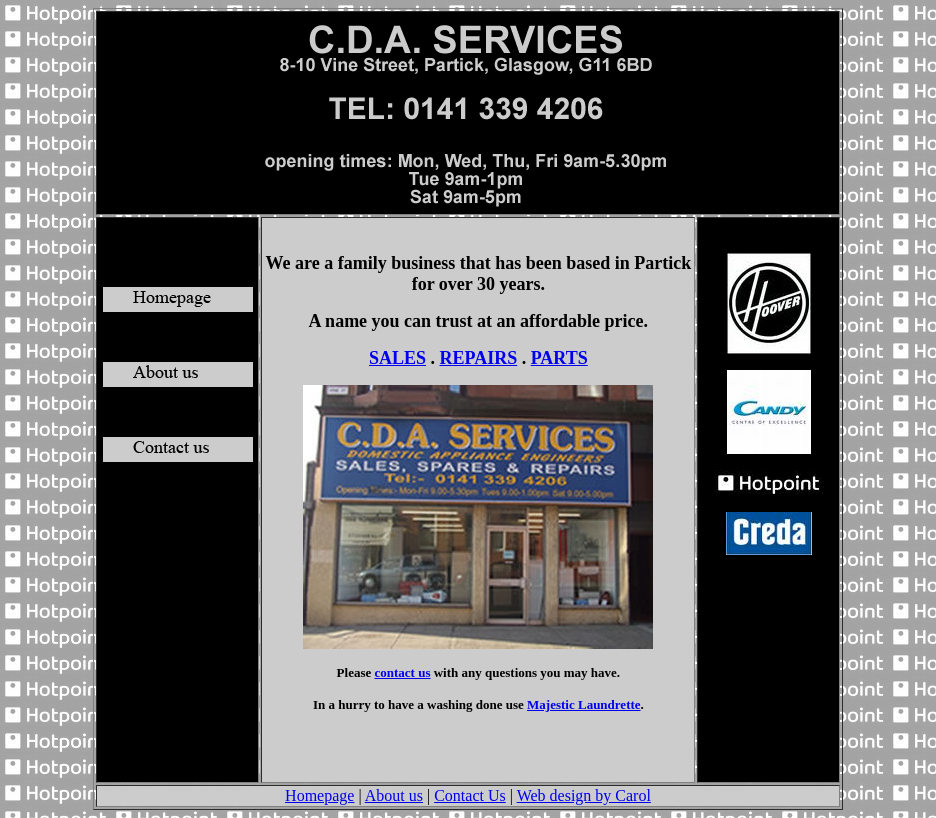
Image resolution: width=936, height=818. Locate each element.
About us (394, 795)
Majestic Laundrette (583, 704)
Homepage (319, 795)
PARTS (559, 358)
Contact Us (470, 795)
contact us (403, 672)
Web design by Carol (584, 795)
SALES (397, 358)
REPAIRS (479, 358)
